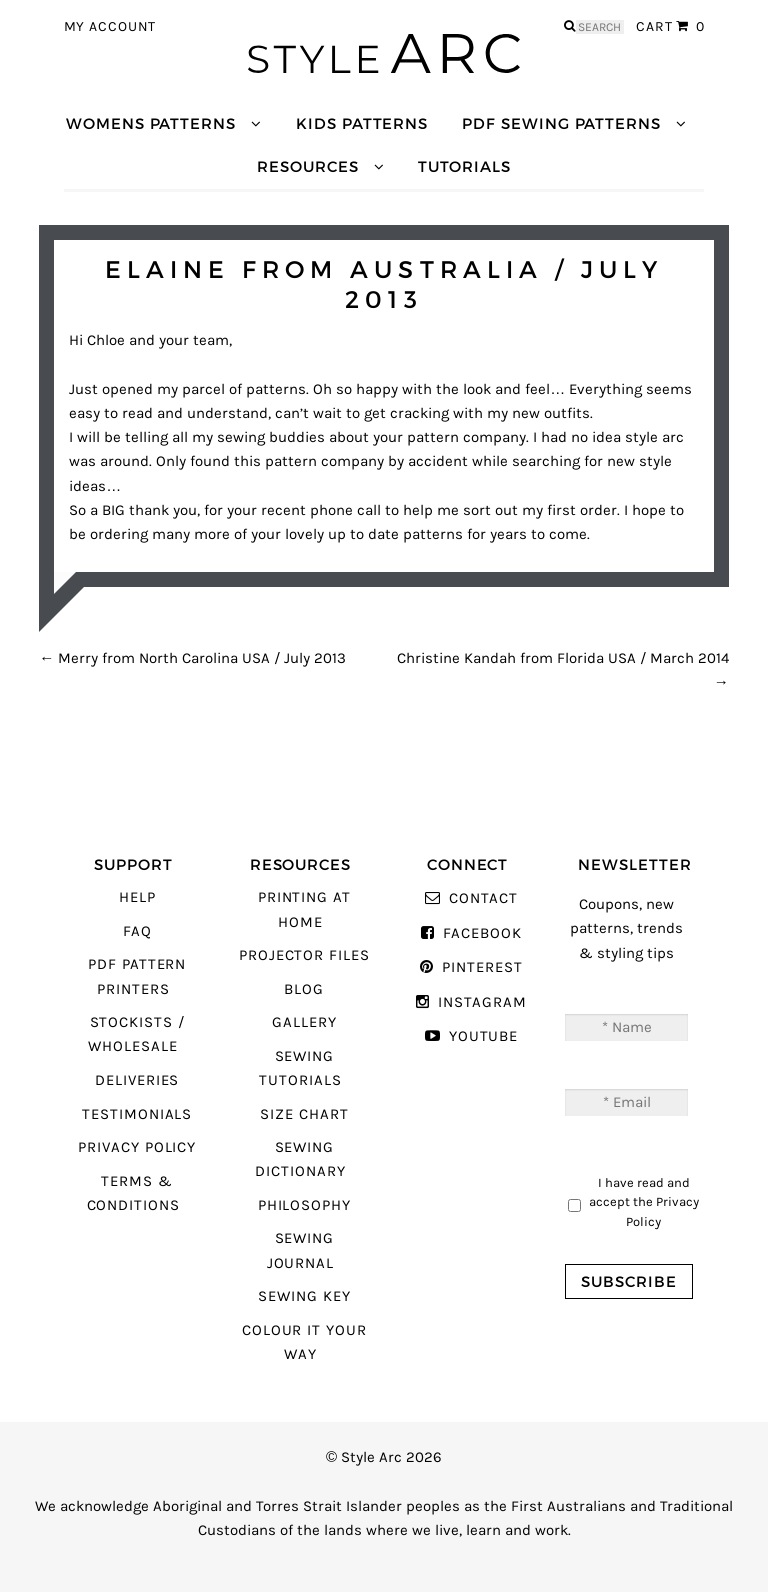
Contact (483, 898)
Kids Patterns (362, 123)
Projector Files (304, 955)
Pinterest (482, 967)
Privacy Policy (137, 1147)
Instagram (482, 1002)
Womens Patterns (151, 123)
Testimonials (137, 1114)
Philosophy (304, 1205)
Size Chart (304, 1114)
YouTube (484, 1036)
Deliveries (137, 1080)
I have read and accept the (644, 1202)
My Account (110, 27)
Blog (304, 989)
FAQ (137, 931)
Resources (307, 166)
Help (137, 897)
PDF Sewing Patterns (561, 123)
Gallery (304, 1022)
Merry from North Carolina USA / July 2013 (192, 658)
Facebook (482, 933)
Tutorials (464, 166)
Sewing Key (304, 1296)
